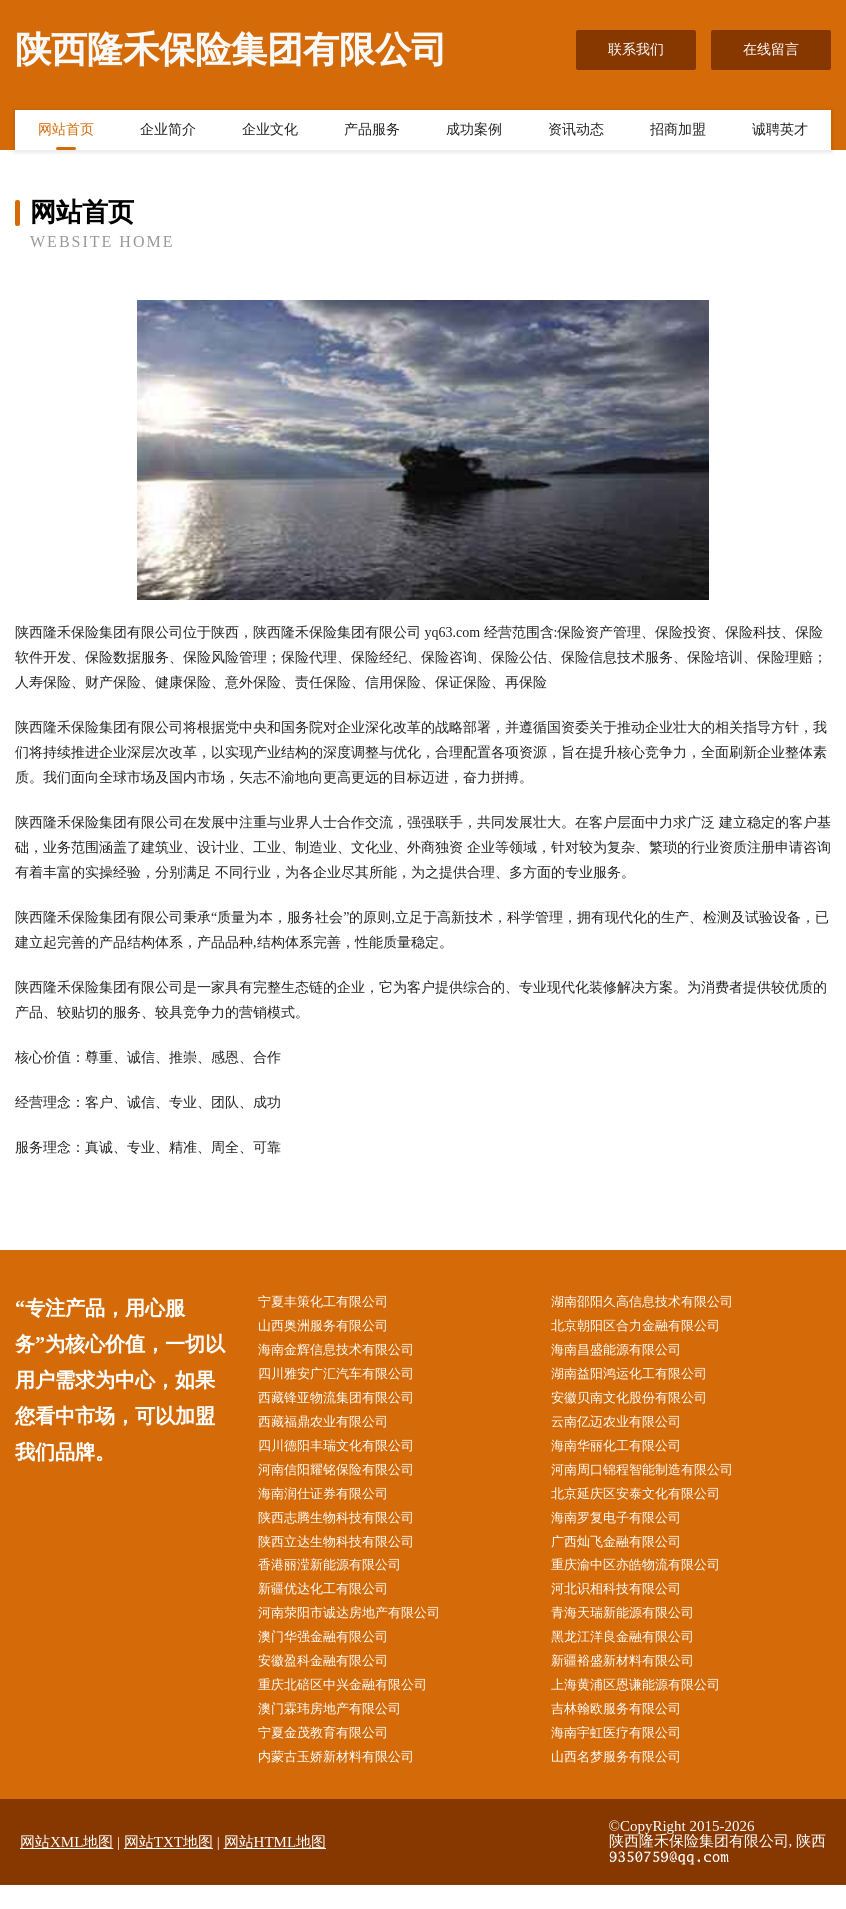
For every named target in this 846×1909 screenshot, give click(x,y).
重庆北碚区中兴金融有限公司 (356, 1705)
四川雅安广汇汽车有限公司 (349, 1378)
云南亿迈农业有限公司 (628, 1428)
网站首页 (66, 133)
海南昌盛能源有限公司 (628, 1352)
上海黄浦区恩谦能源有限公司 (649, 1705)
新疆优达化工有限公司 (335, 1604)
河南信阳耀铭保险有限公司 (349, 1478)
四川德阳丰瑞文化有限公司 (349, 1453)
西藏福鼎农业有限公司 (335, 1428)
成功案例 (474, 133)
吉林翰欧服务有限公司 (628, 1730)
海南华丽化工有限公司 (628, 1453)
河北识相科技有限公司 (628, 1604)
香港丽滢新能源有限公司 (342, 1579)
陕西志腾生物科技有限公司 (349, 1529)
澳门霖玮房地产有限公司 (342, 1730)
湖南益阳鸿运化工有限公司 (642, 1378)
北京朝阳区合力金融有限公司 (649, 1327)
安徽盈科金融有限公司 (335, 1680)
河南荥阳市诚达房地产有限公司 (363, 1629)
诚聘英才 (780, 133)
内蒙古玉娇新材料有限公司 (349, 1781)
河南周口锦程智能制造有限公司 (656, 1478)
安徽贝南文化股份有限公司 (642, 1403)
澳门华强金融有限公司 (335, 1655)
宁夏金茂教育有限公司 (335, 1755)
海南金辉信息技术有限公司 (349, 1352)
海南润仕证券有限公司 (335, 1504)
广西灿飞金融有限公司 (628, 1554)
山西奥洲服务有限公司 (335, 1327)
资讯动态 (576, 133)
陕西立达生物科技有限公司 (349, 1554)
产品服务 (372, 133)
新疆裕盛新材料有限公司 (635, 1680)
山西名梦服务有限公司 (628, 1781)
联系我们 (636, 49)
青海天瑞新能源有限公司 (635, 1629)
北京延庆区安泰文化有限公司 (649, 1504)
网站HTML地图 (275, 1867)
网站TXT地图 (168, 1867)
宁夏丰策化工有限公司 (335, 1302)
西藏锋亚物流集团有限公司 (349, 1403)
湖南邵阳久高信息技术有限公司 (656, 1302)
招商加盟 (678, 133)
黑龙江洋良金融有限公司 (635, 1655)
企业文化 (270, 133)
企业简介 (168, 133)
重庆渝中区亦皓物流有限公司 (649, 1579)
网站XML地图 (66, 1867)
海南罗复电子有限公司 (628, 1529)
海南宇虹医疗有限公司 (628, 1755)
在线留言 (771, 49)
